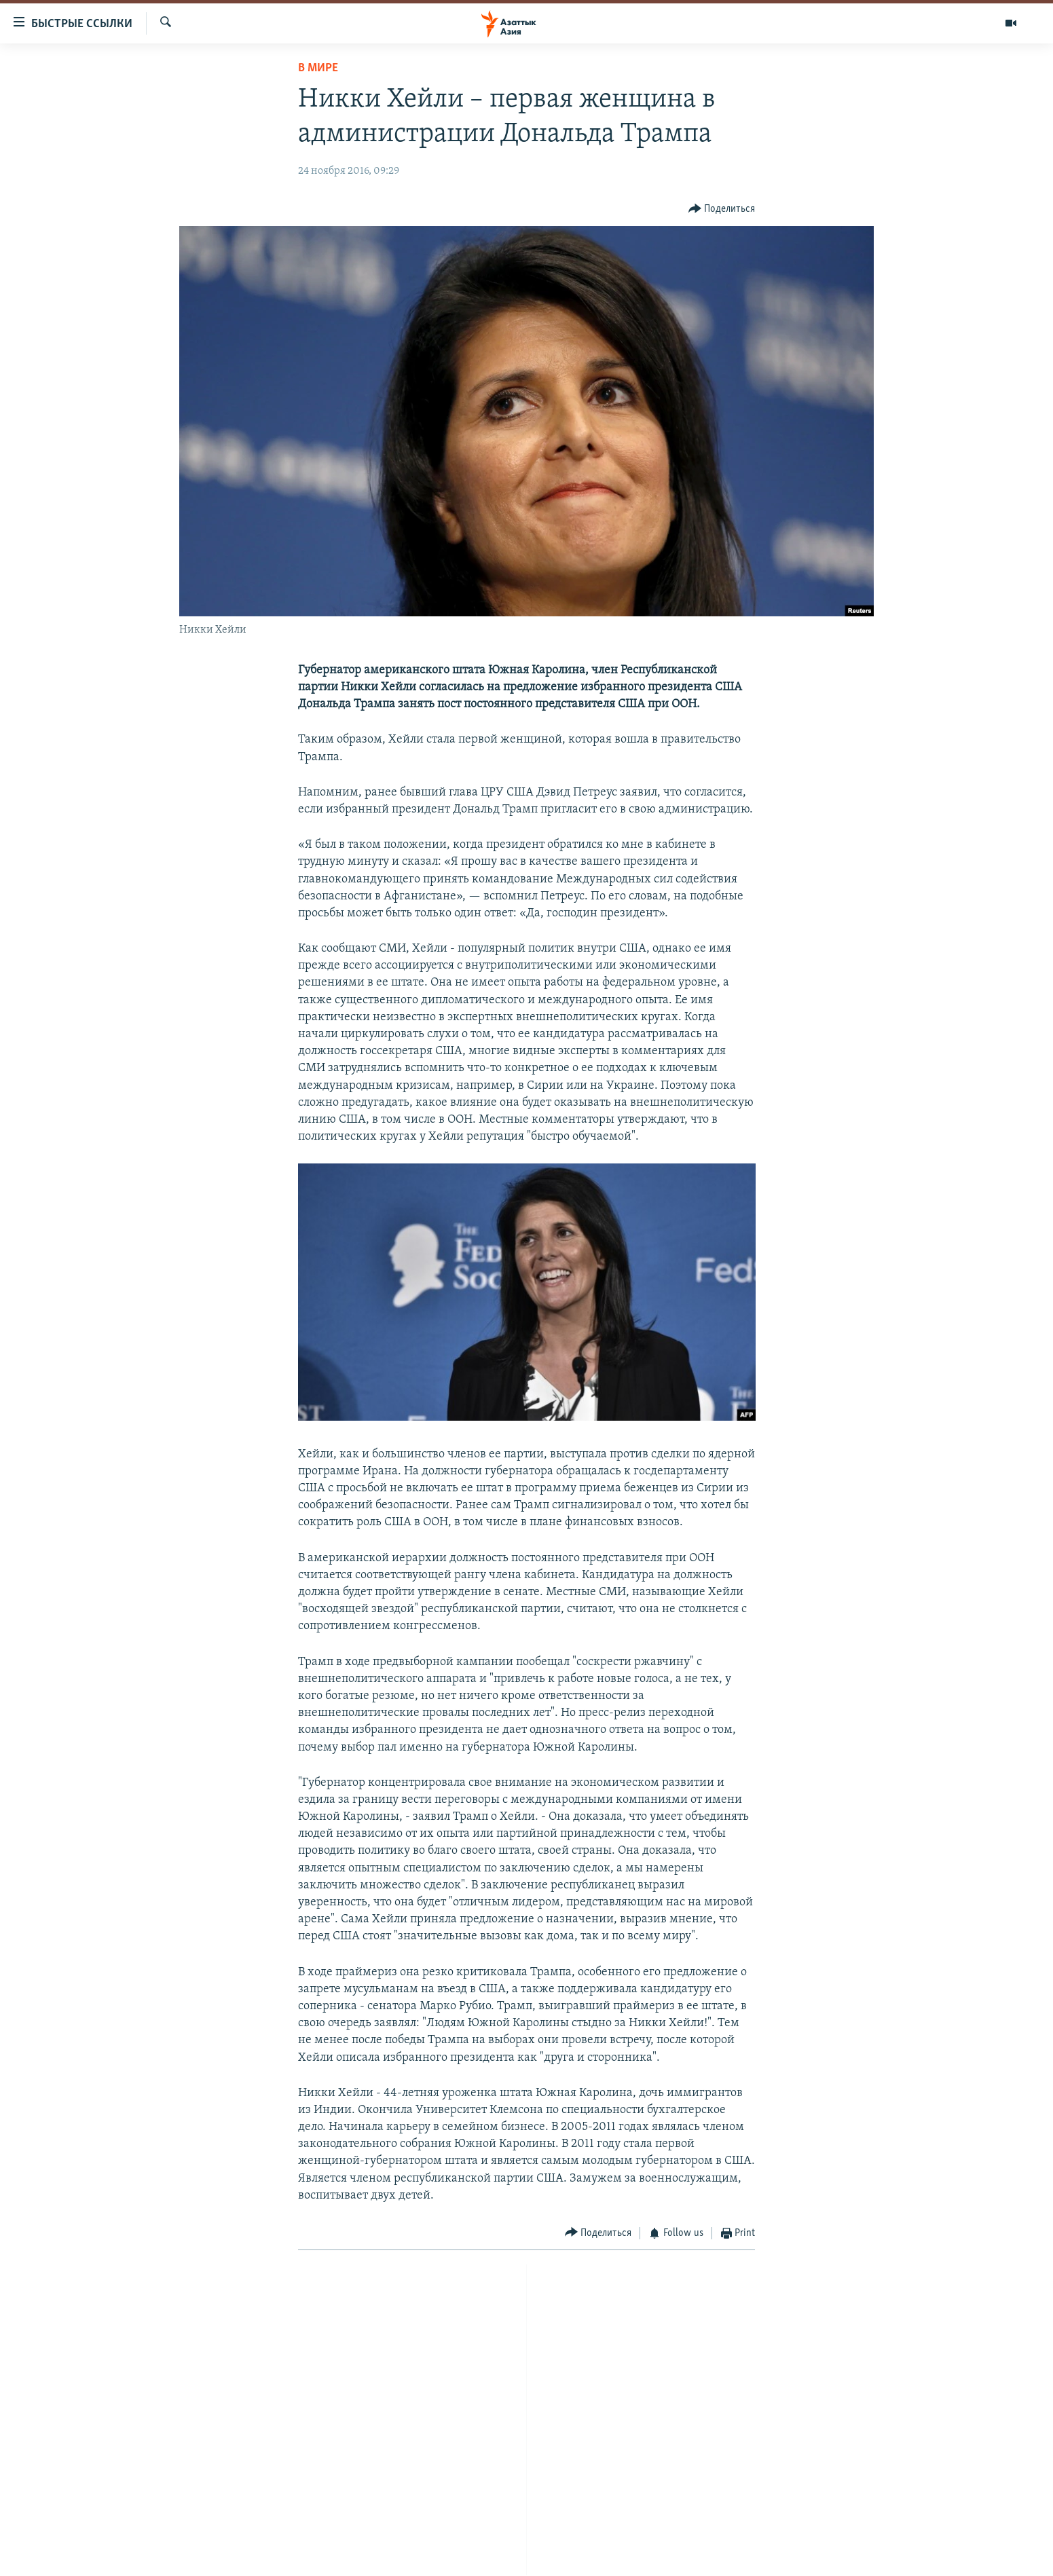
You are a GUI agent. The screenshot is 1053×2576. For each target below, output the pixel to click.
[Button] (722, 208)
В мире (318, 68)
